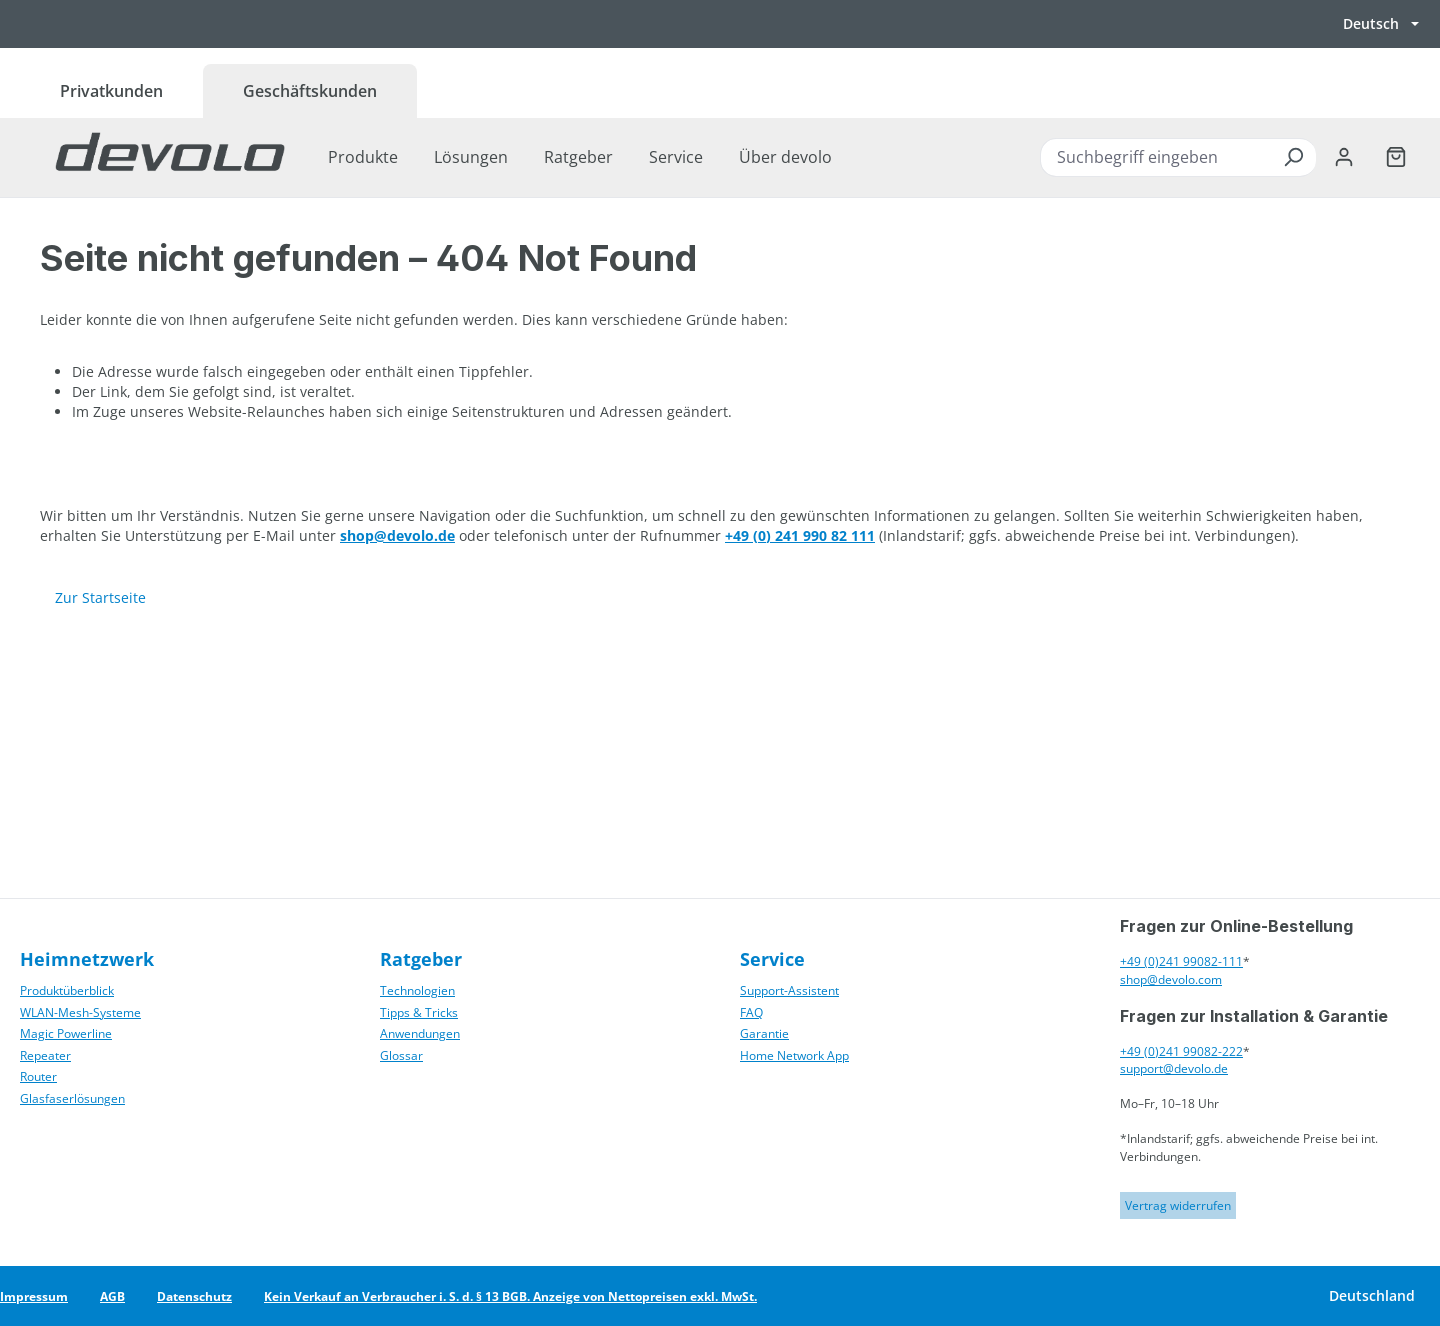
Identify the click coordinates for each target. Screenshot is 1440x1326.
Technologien (417, 990)
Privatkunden (111, 91)
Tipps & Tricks (419, 1012)
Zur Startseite (100, 597)
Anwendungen (420, 1033)
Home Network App (794, 1055)
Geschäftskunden (310, 91)
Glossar (401, 1055)
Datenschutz (194, 1296)
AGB (112, 1296)
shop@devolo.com (1171, 979)
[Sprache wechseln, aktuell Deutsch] (1381, 24)
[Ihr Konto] (1344, 157)
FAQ (751, 1012)
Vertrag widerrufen (1178, 1205)
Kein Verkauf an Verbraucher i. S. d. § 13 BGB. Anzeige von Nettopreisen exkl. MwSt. (510, 1296)
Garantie (764, 1033)
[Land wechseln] (1370, 1296)
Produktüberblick (67, 990)
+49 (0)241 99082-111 (1181, 961)
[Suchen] (1293, 157)
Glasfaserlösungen (72, 1098)
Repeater (45, 1055)
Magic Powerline (66, 1033)
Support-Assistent (789, 990)
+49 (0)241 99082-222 (1181, 1051)
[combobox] (1178, 157)
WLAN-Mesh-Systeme (80, 1012)
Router (38, 1076)
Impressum (34, 1296)
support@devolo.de (1174, 1068)
